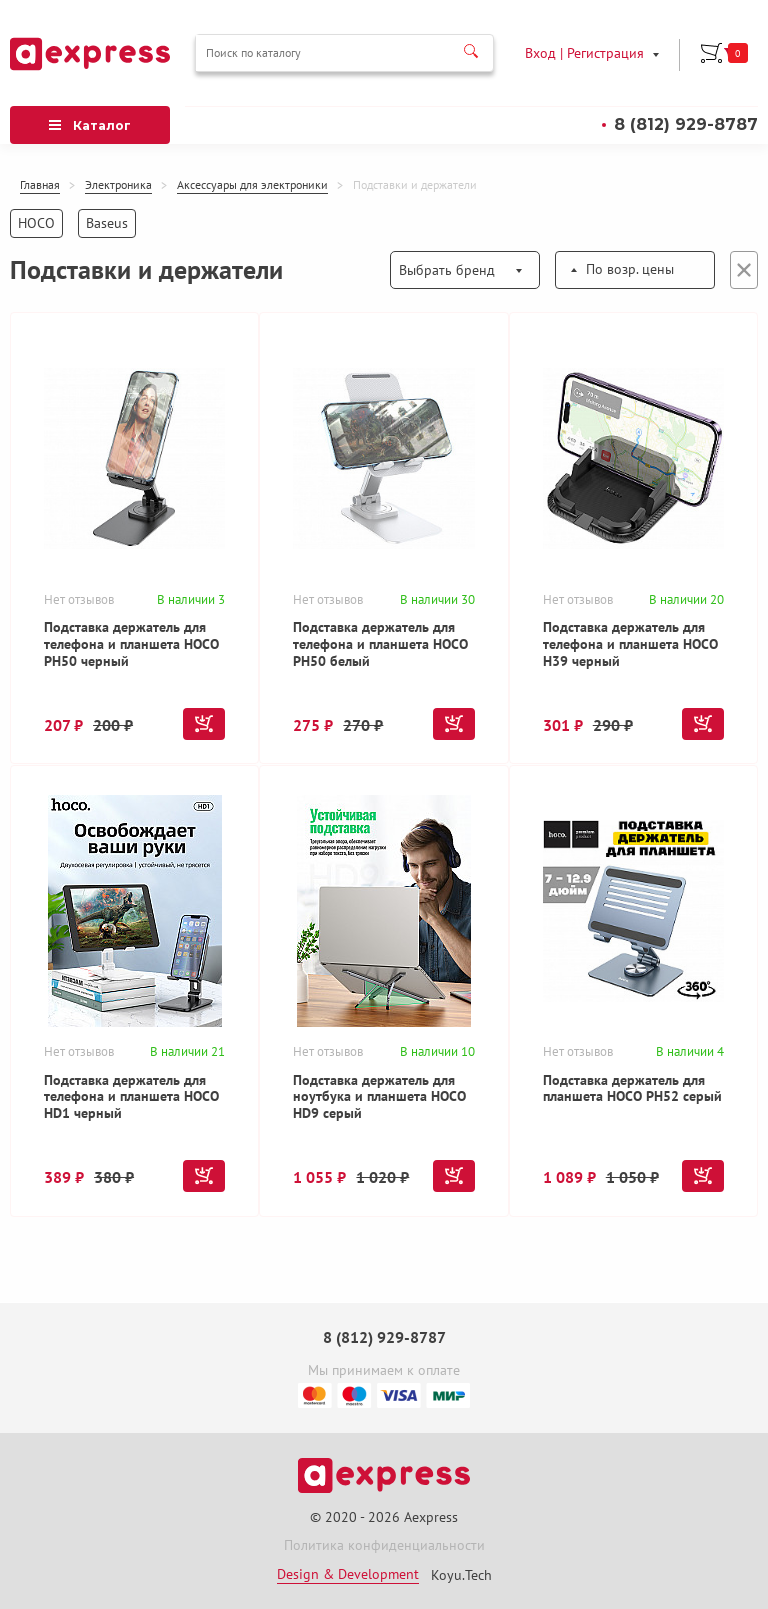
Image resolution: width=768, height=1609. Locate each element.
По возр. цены (630, 268)
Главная (40, 185)
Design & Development (348, 1574)
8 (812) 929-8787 (686, 123)
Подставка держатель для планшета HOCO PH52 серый (633, 1089)
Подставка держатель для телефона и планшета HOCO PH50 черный (132, 644)
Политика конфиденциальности (384, 1546)
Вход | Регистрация (584, 52)
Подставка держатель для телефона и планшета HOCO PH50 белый (381, 644)
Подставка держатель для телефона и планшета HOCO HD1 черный (132, 1098)
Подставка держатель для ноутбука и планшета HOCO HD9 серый (380, 1098)
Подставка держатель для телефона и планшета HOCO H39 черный (631, 644)
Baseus (107, 222)
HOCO (36, 222)
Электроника (118, 185)
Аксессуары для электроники (252, 185)
